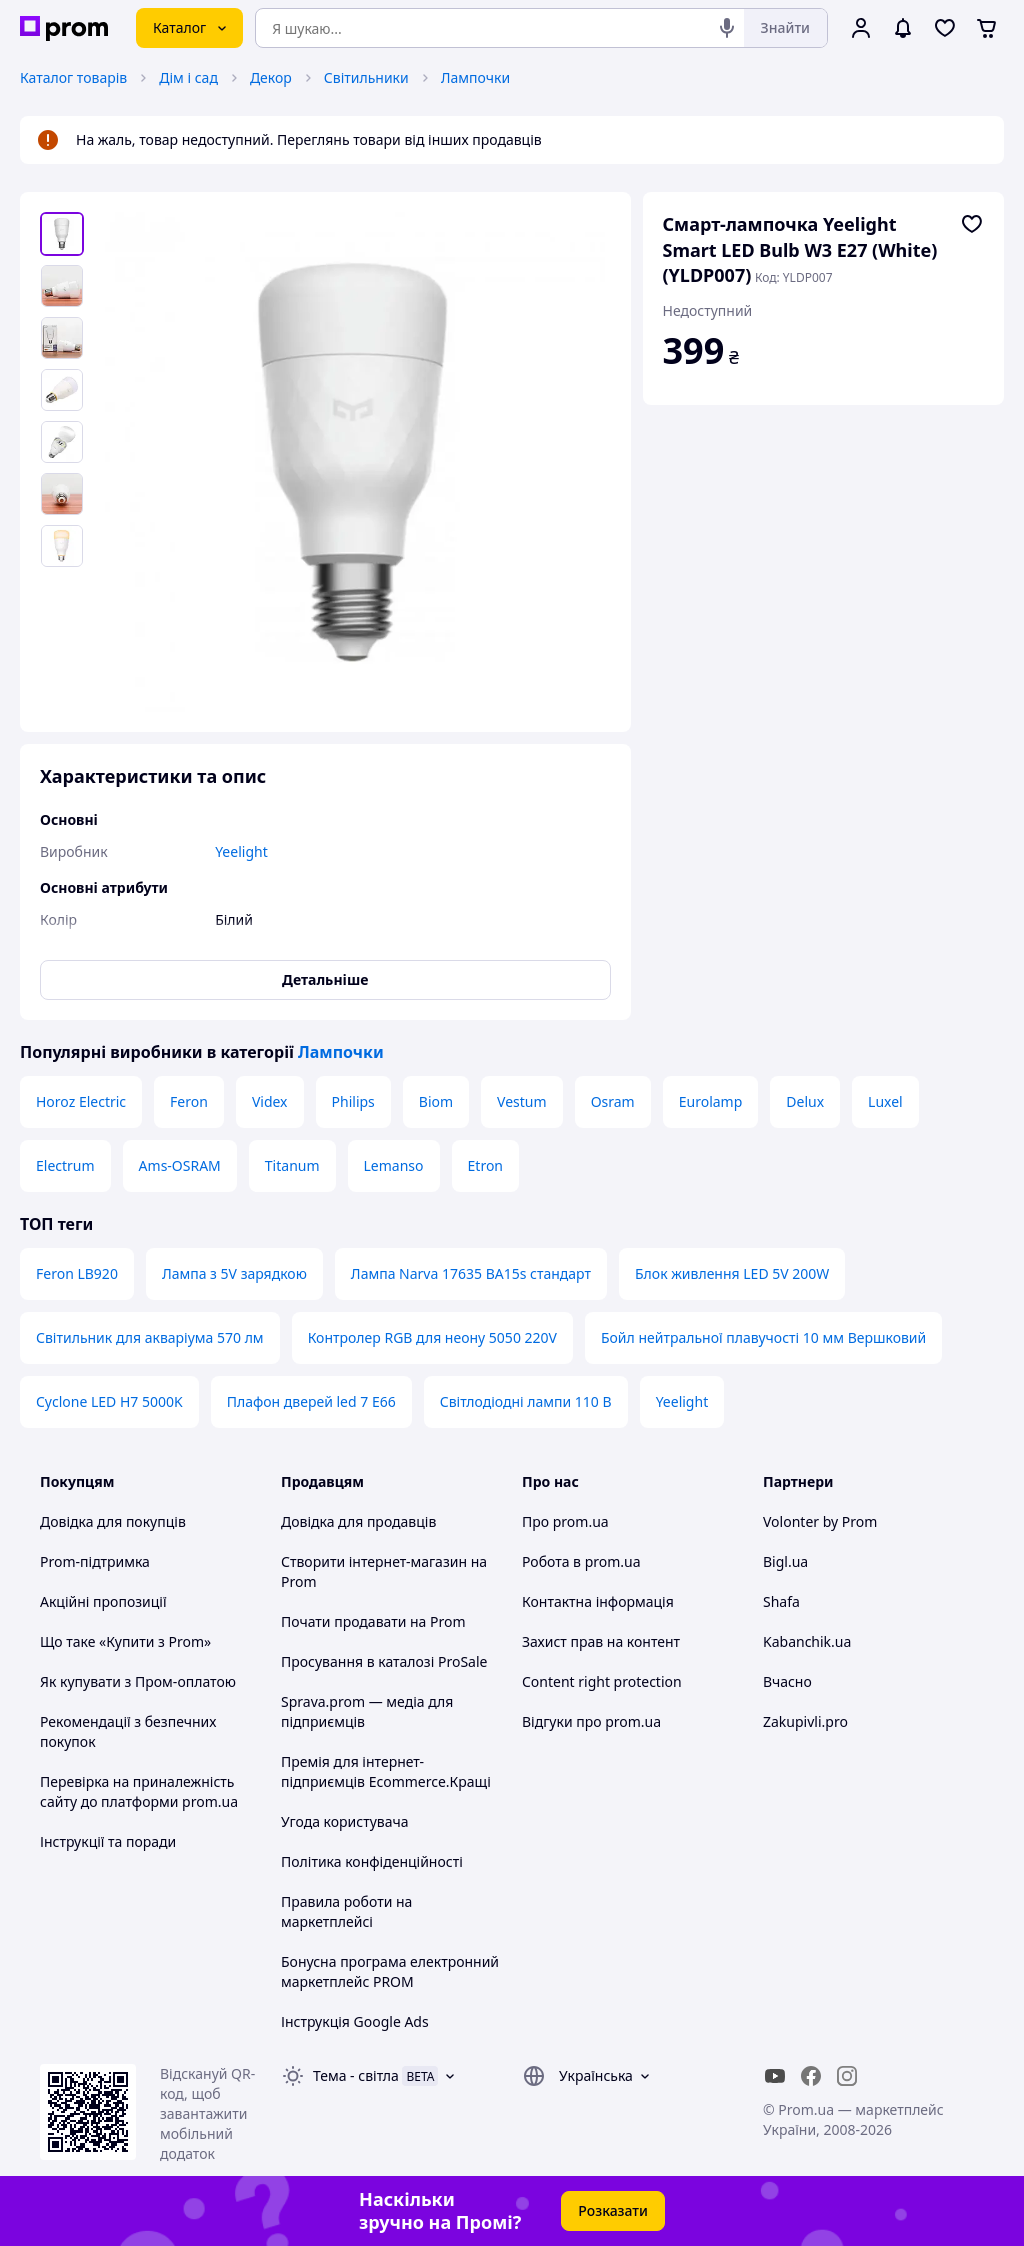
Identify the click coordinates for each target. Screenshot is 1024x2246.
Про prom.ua (565, 1521)
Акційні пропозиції (103, 1601)
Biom (436, 1101)
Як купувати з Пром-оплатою (138, 1681)
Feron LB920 (77, 1273)
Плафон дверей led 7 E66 (311, 1401)
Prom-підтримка (95, 1561)
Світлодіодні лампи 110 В (526, 1401)
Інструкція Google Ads (355, 2021)
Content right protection (602, 1681)
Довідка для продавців (358, 1521)
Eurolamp (711, 1101)
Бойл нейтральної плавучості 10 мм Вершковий (763, 1337)
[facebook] (811, 2076)
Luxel (885, 1101)
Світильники (366, 77)
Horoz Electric (81, 1101)
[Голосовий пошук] (727, 28)
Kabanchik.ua (807, 1641)
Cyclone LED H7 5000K (109, 1401)
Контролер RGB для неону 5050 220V (432, 1337)
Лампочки (475, 77)
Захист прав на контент (601, 1641)
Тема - (356, 2075)
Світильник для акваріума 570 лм (150, 1337)
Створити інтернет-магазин (374, 1561)
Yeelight (682, 1401)
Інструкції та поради (108, 1841)
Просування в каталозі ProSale (384, 1661)
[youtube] (775, 2076)
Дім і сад (188, 77)
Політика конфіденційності (372, 1861)
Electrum (65, 1165)
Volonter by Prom (820, 1521)
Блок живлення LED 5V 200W (732, 1273)
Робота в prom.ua (581, 1561)
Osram (613, 1101)
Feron (189, 1101)
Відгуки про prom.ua (591, 1721)
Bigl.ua (785, 1561)
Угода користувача (345, 1821)
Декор (271, 77)
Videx (270, 1101)
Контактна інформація (598, 1601)
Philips (353, 1101)
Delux (805, 1101)
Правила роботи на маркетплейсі (346, 1911)
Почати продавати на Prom (373, 1621)
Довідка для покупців (113, 1521)
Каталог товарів (73, 77)
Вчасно (787, 1681)
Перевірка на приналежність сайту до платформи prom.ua (139, 1791)
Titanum (292, 1165)
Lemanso (394, 1165)
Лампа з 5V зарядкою (234, 1273)
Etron (485, 1165)
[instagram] (847, 2076)
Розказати (613, 2210)
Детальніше (325, 979)
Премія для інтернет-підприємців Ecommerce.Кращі (386, 1771)
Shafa (781, 1601)
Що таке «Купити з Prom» (125, 1641)
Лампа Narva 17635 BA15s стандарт (471, 1273)
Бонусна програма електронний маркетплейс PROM (390, 1971)
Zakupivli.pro (805, 1721)
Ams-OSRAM (180, 1165)
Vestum (522, 1101)
